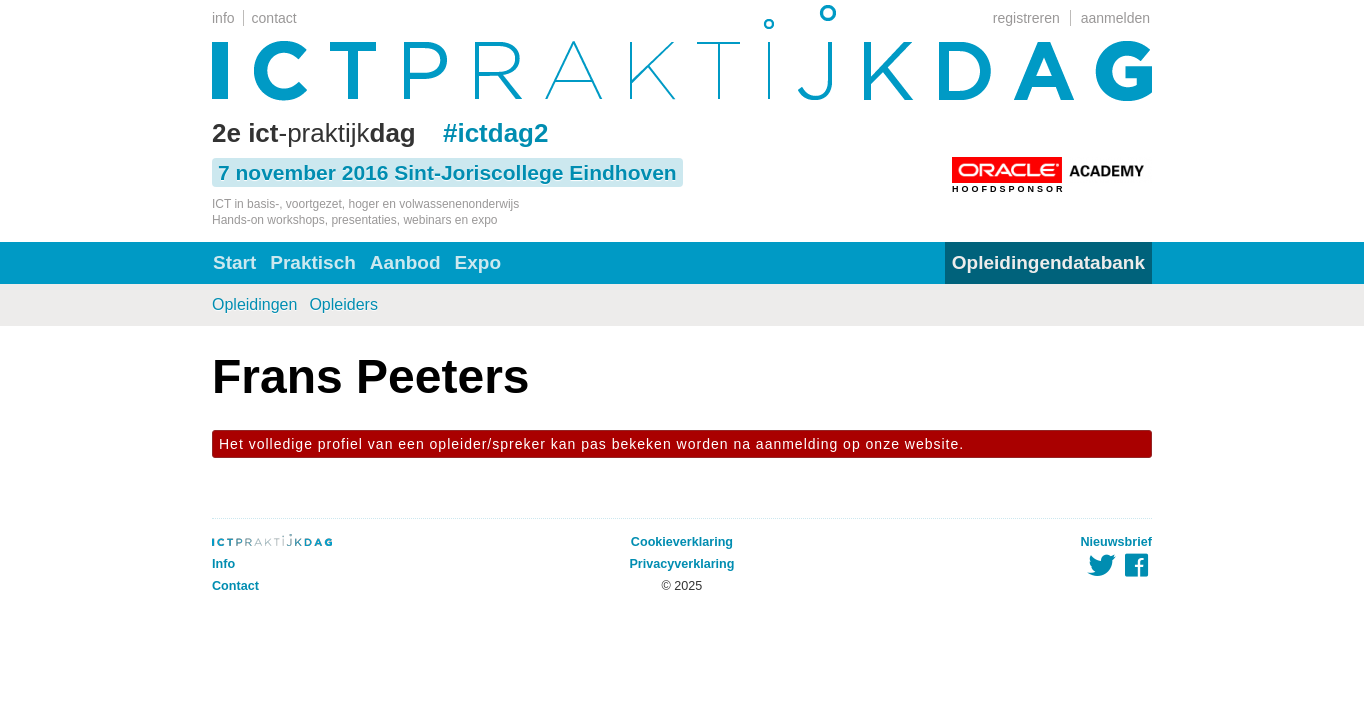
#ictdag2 (496, 133)
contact (274, 18)
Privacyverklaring (681, 564)
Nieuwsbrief (1116, 542)
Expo (478, 262)
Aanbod (405, 262)
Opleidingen (254, 304)
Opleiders (343, 304)
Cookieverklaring (682, 542)
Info (223, 564)
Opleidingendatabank (1048, 262)
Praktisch (313, 262)
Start (234, 262)
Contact (235, 586)
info (223, 18)
